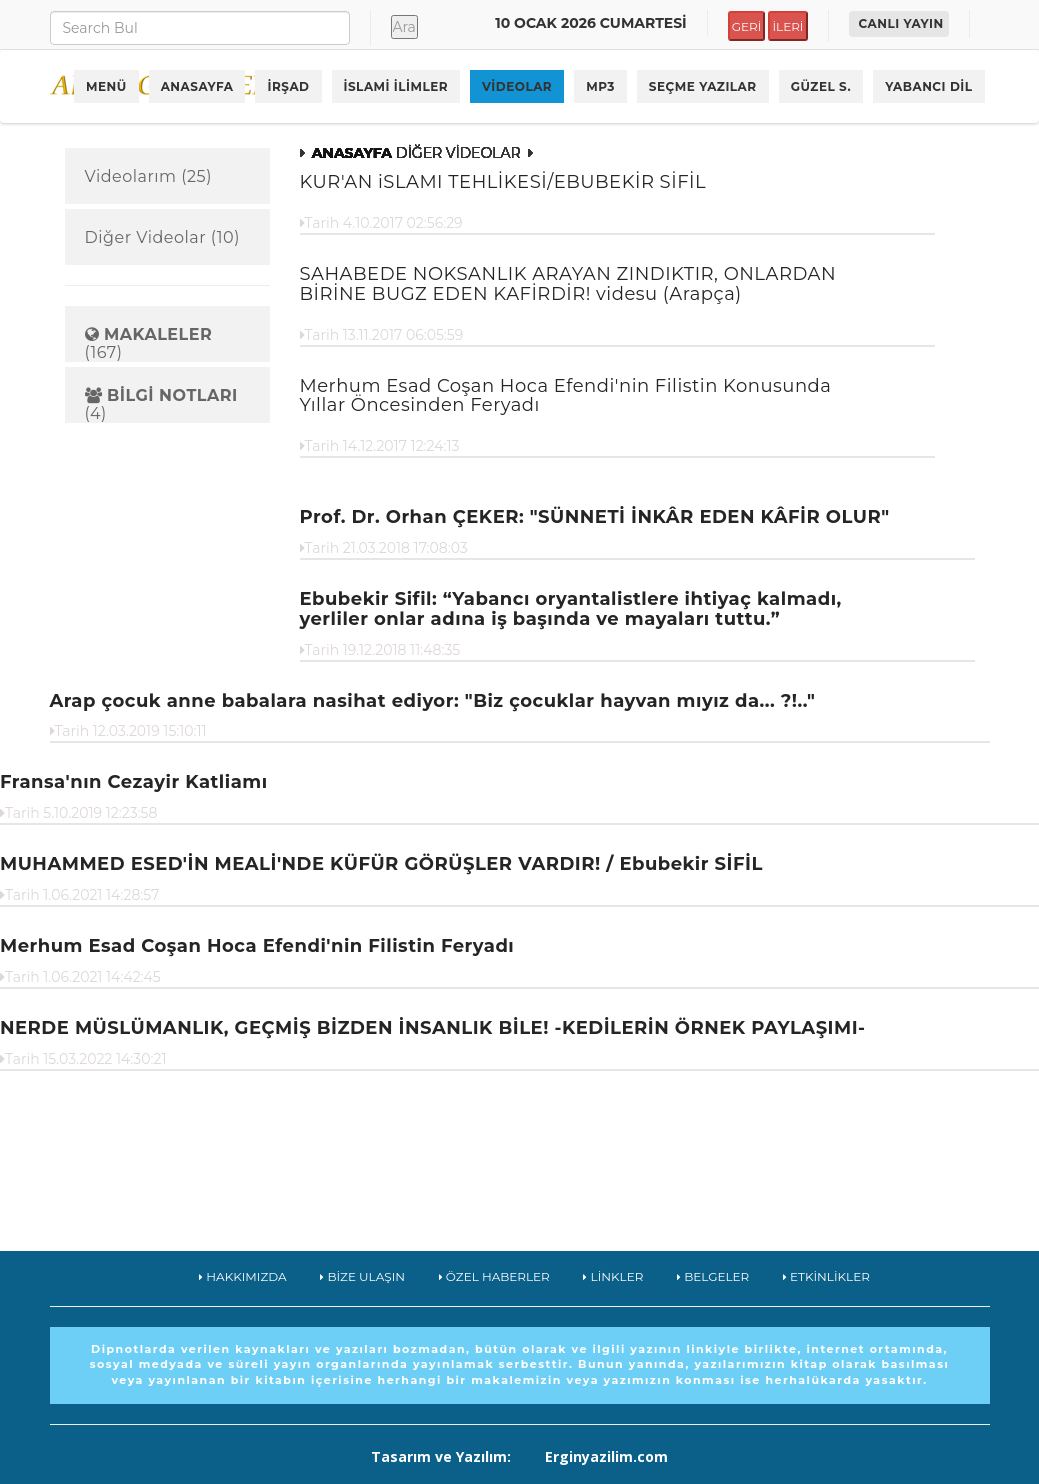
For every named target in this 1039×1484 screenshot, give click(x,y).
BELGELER (713, 1276)
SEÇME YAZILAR (703, 86)
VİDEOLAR (517, 86)
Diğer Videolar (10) (162, 238)
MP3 (600, 86)
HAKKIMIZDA (243, 1276)
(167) (149, 343)
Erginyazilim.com (606, 1456)
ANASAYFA (197, 86)
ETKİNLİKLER (826, 1276)
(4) (161, 404)
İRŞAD (288, 86)
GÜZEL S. (821, 86)
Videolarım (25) (148, 177)
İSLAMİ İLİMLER (396, 86)
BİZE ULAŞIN (362, 1276)
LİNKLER (613, 1276)
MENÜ (106, 86)
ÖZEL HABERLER (494, 1276)
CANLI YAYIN (901, 23)
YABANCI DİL (928, 86)
